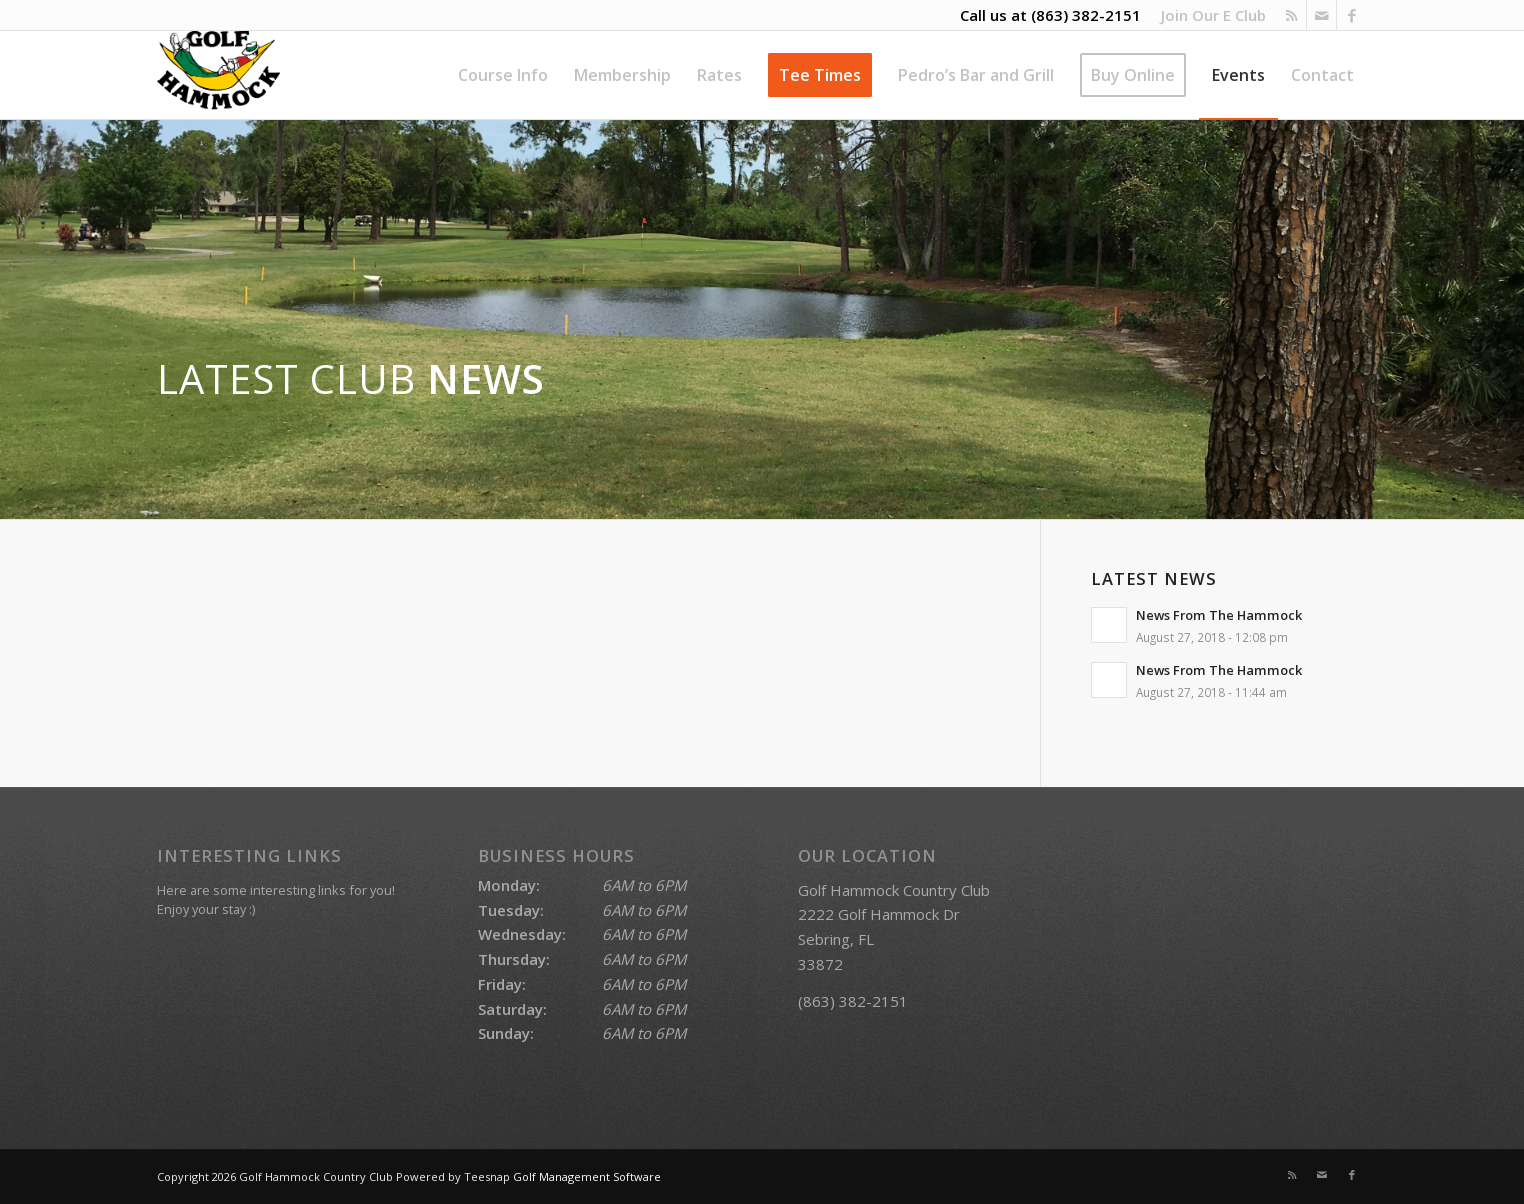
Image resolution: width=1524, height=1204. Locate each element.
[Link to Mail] (1321, 15)
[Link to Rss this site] (1291, 15)
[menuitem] (1208, 15)
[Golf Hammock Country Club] (218, 75)
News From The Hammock (1219, 615)
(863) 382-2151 (1086, 15)
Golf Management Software (587, 1176)
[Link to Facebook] (1352, 15)
